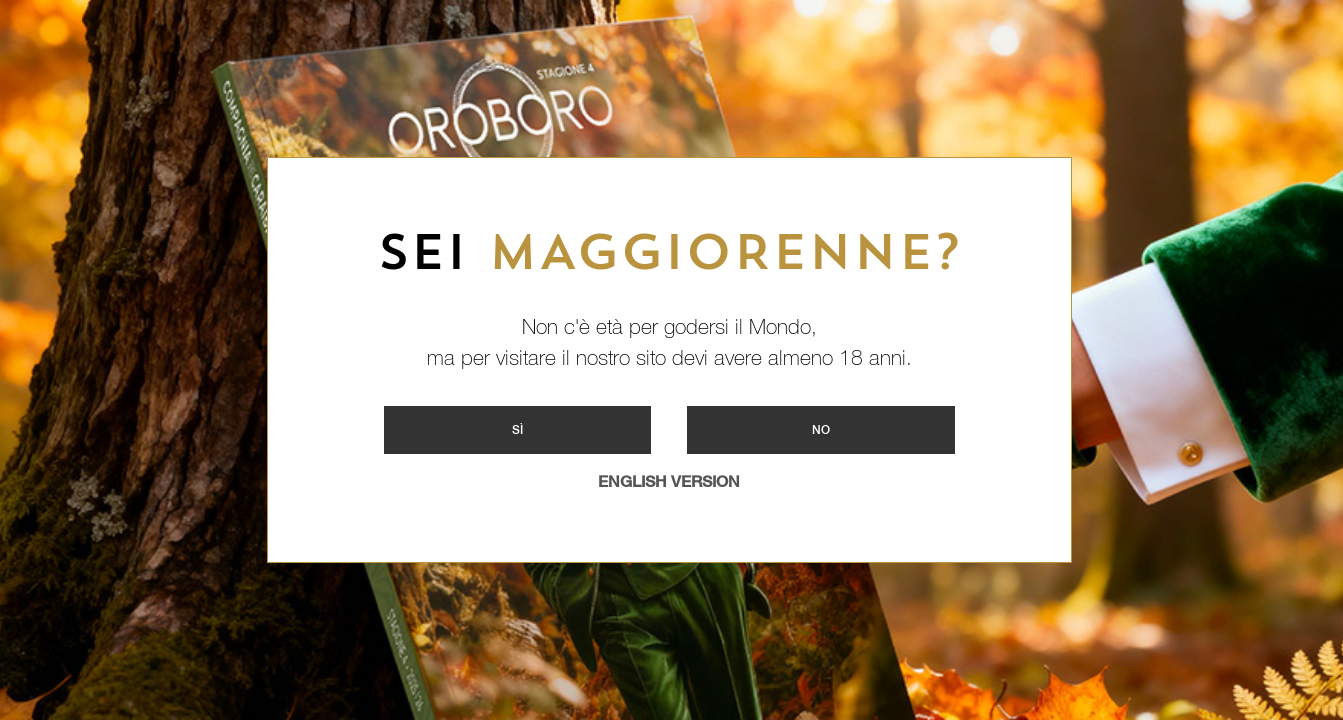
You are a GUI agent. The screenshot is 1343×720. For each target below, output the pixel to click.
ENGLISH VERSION (669, 481)
